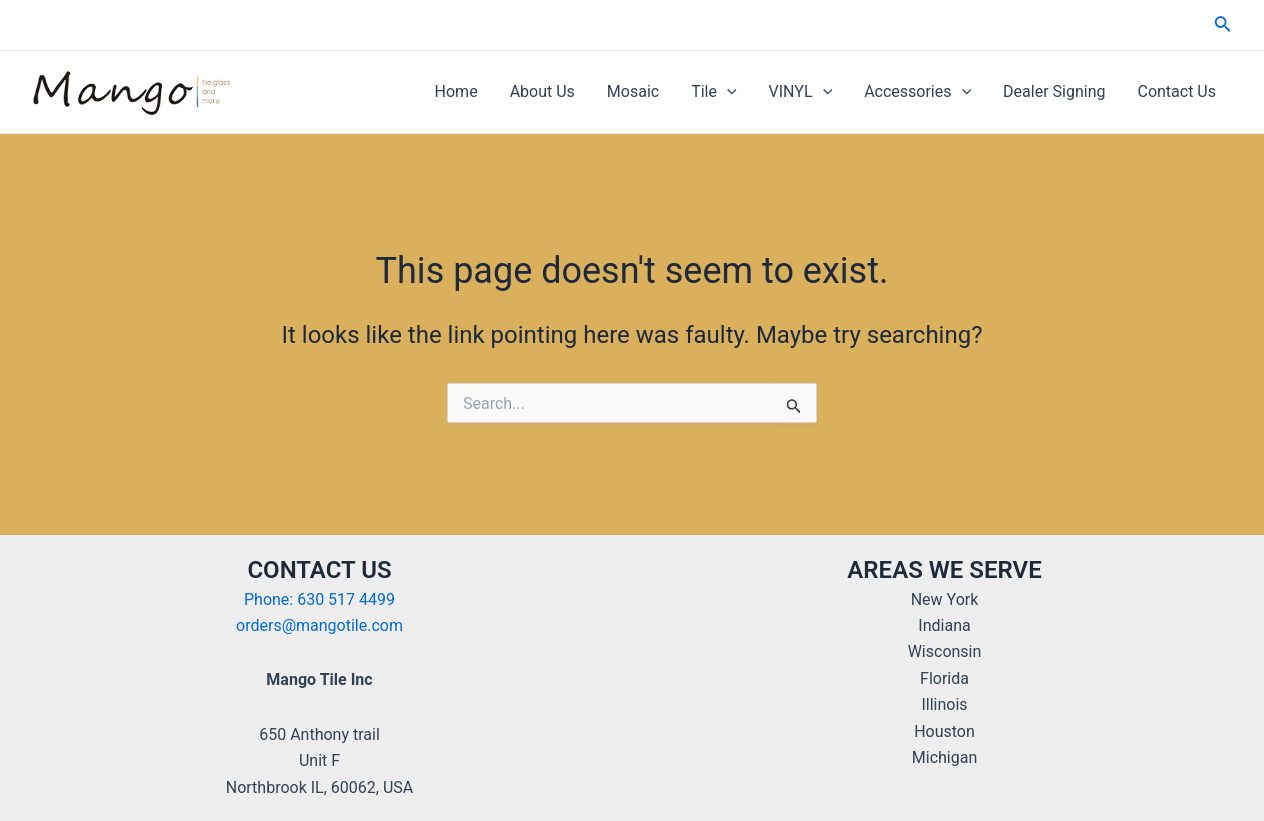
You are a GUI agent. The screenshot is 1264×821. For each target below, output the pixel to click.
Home (456, 91)
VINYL (801, 92)
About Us (542, 91)
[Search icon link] (1223, 25)
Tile (713, 92)
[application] (727, 92)
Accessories (917, 92)
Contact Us (1176, 91)
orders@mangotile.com (319, 625)
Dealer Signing (1054, 91)
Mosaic (633, 91)
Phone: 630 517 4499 (319, 599)
